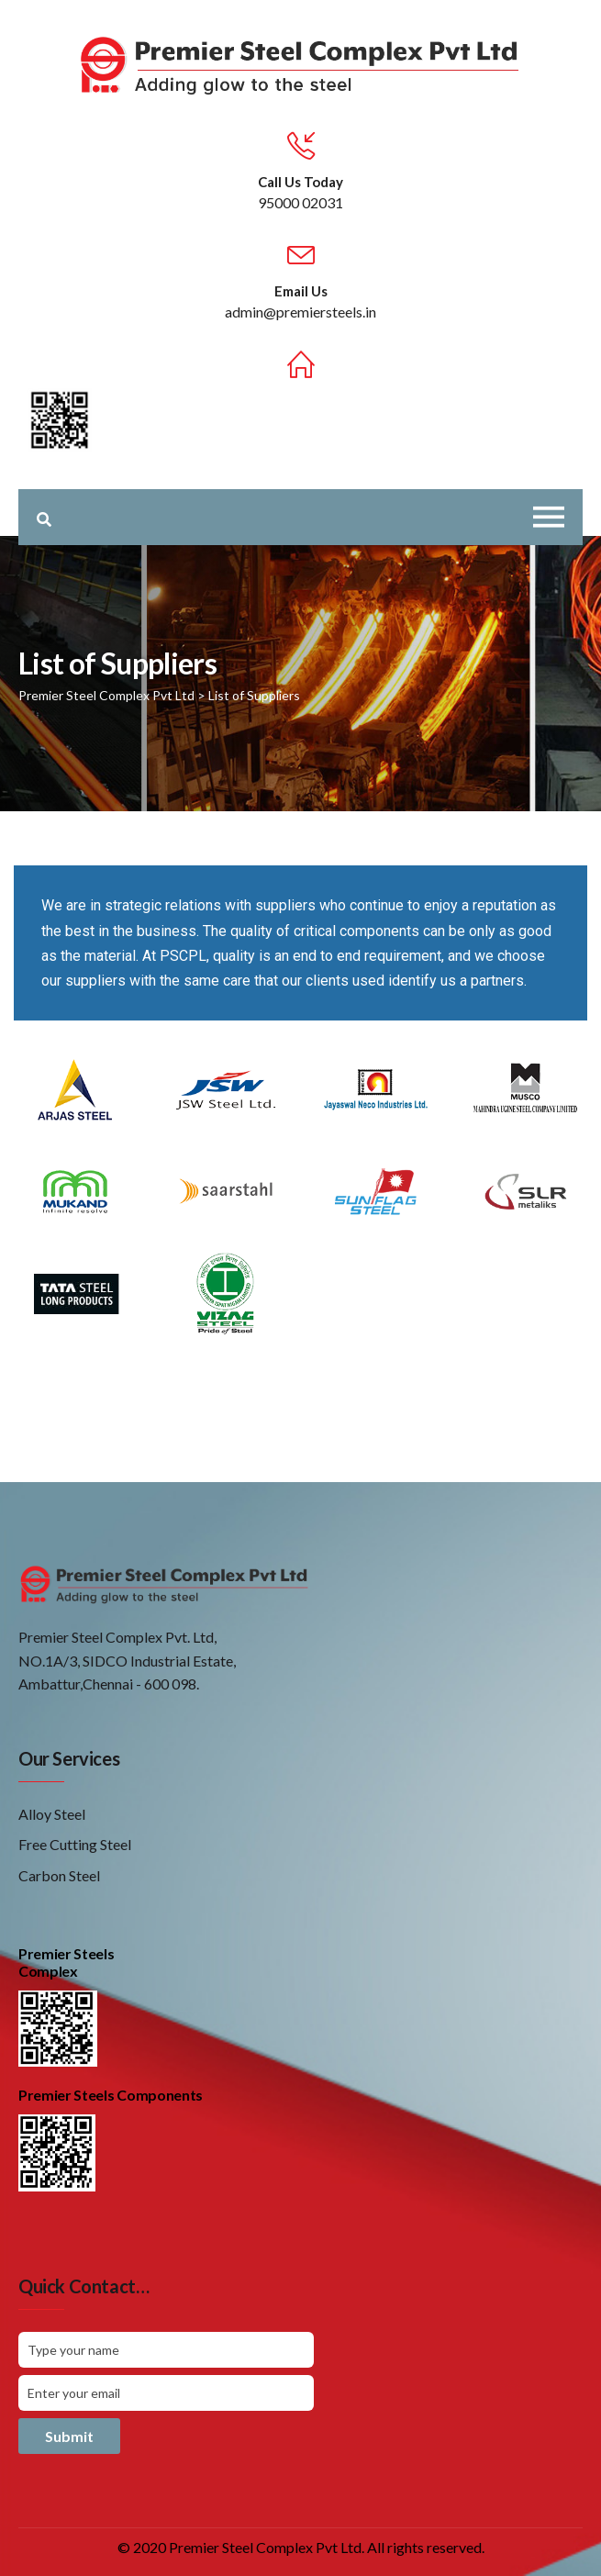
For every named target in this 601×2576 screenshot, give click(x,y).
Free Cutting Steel (74, 1844)
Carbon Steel (59, 1875)
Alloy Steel (51, 1814)
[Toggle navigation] (548, 517)
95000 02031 (300, 202)
